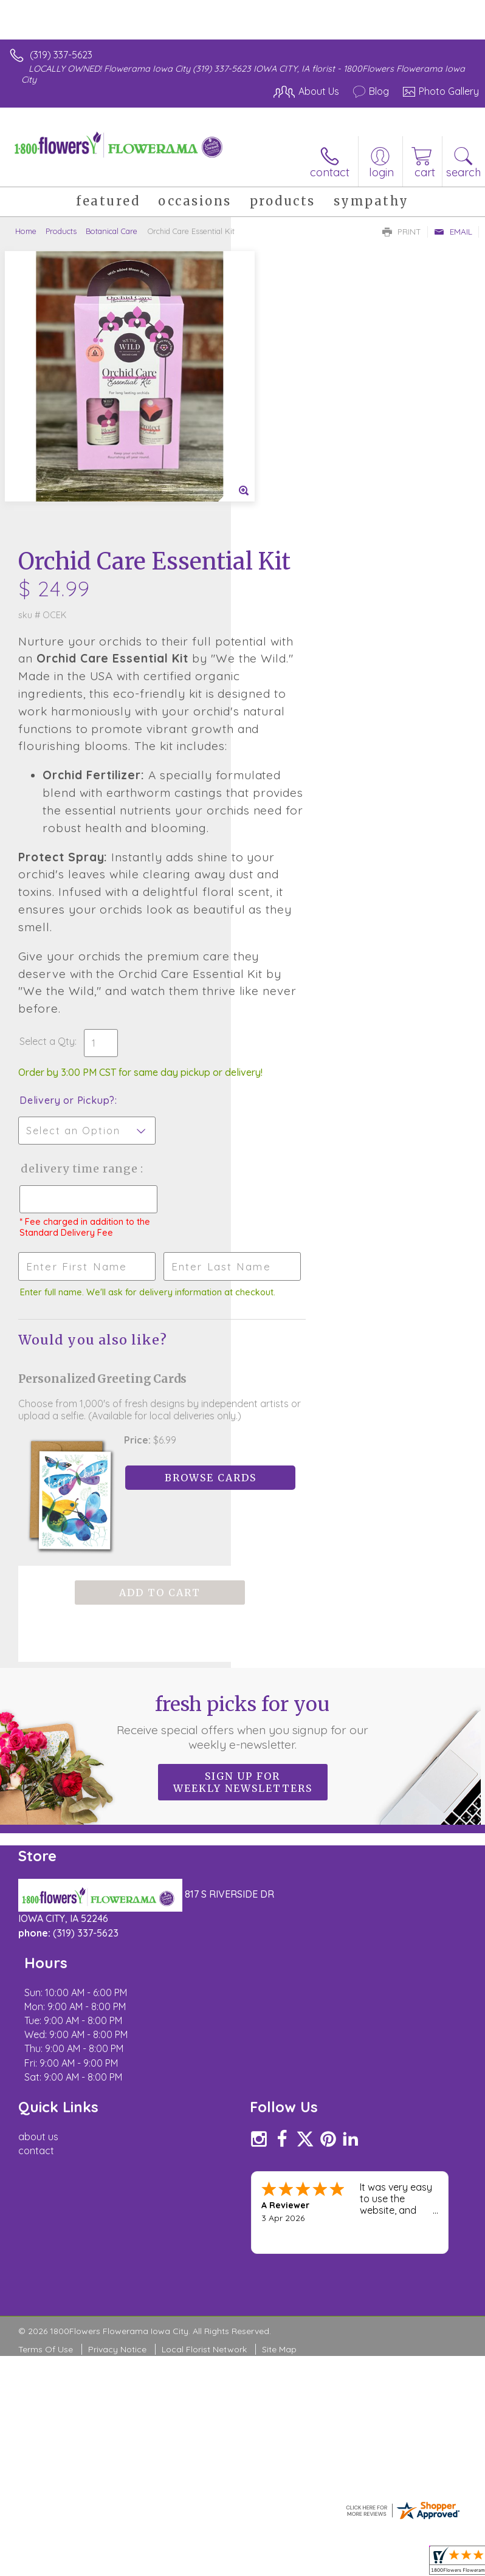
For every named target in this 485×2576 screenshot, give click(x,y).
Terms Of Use (45, 2134)
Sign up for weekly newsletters (242, 1638)
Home (25, 231)
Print (401, 231)
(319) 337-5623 (61, 55)
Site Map (279, 2134)
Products (61, 231)
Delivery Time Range (289, 1004)
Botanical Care (111, 231)
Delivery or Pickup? (298, 924)
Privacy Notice (117, 2134)
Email (453, 231)
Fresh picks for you (243, 1578)
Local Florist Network (204, 2134)
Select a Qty (278, 853)
